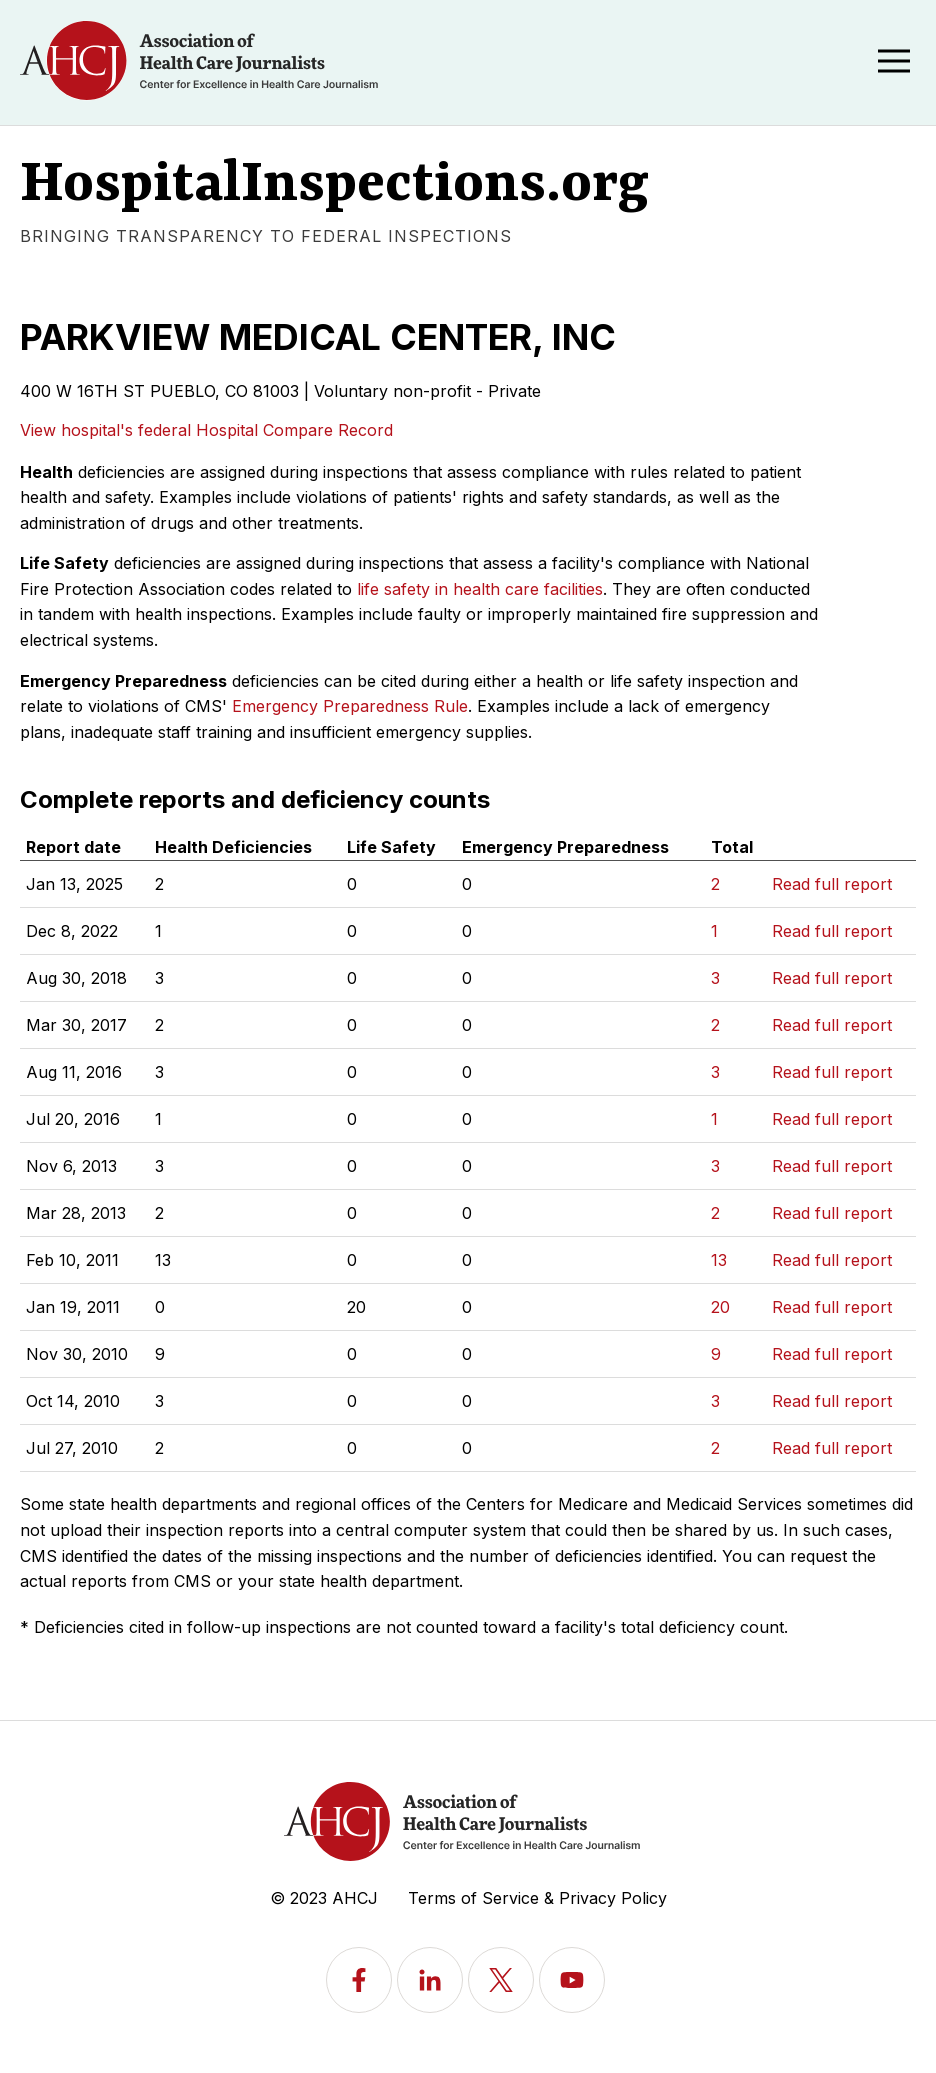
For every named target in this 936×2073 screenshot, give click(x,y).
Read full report (832, 884)
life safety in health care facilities (480, 589)
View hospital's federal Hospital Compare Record (206, 430)
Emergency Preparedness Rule (350, 706)
